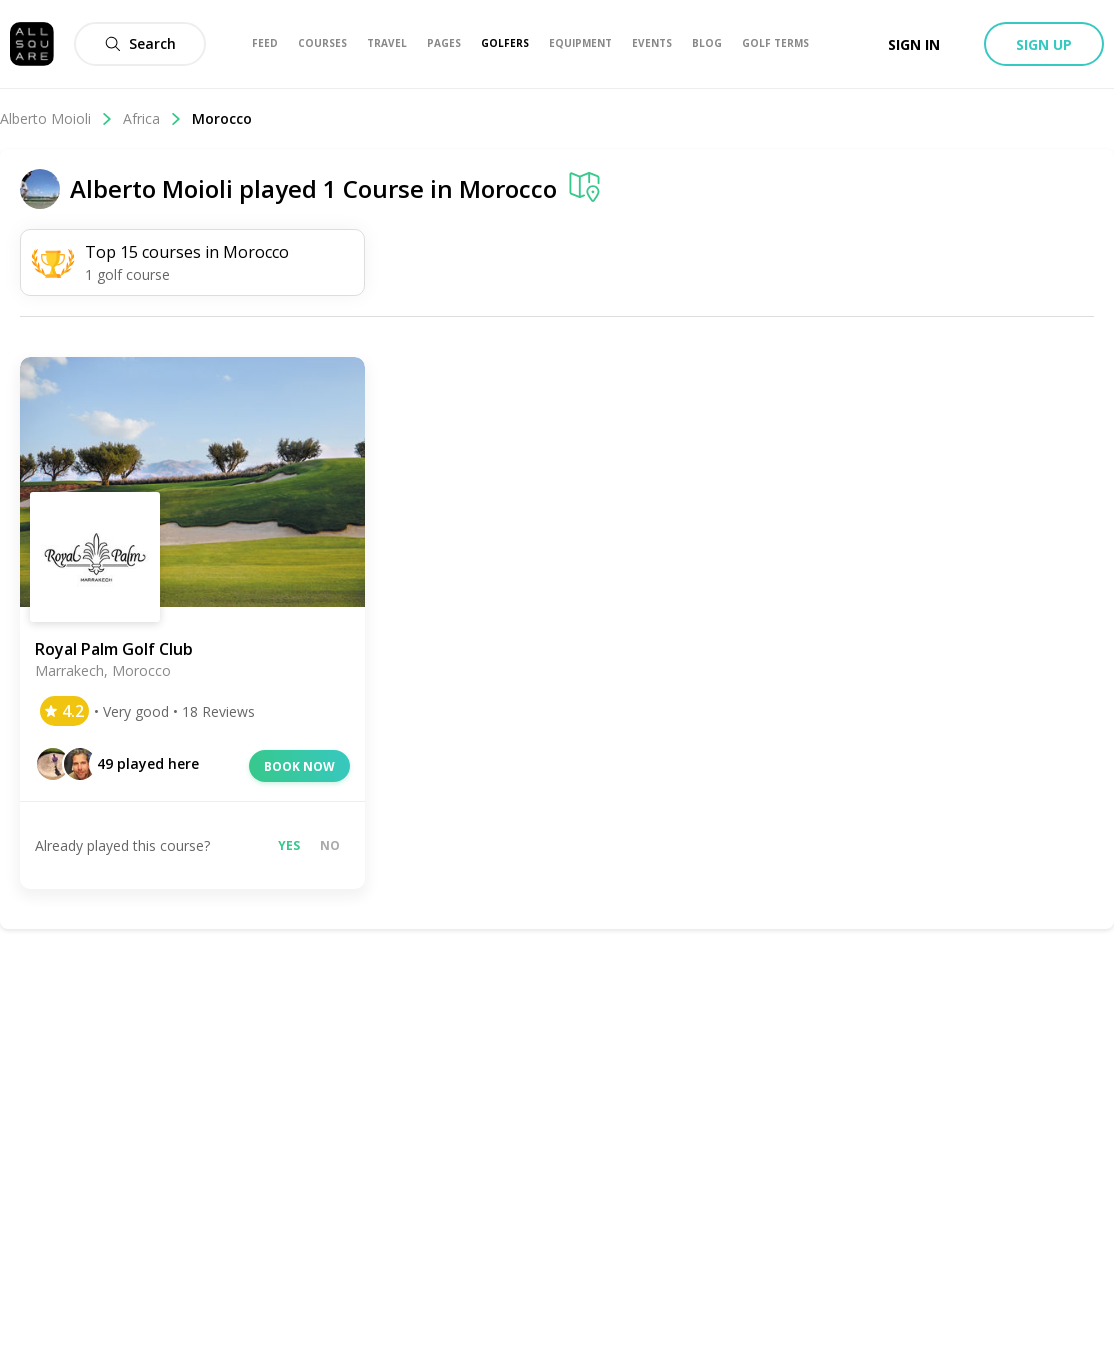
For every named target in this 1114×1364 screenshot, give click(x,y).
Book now (299, 766)
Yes (289, 845)
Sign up (1044, 44)
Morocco (222, 118)
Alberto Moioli (56, 118)
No (330, 845)
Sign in (914, 44)
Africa (152, 118)
